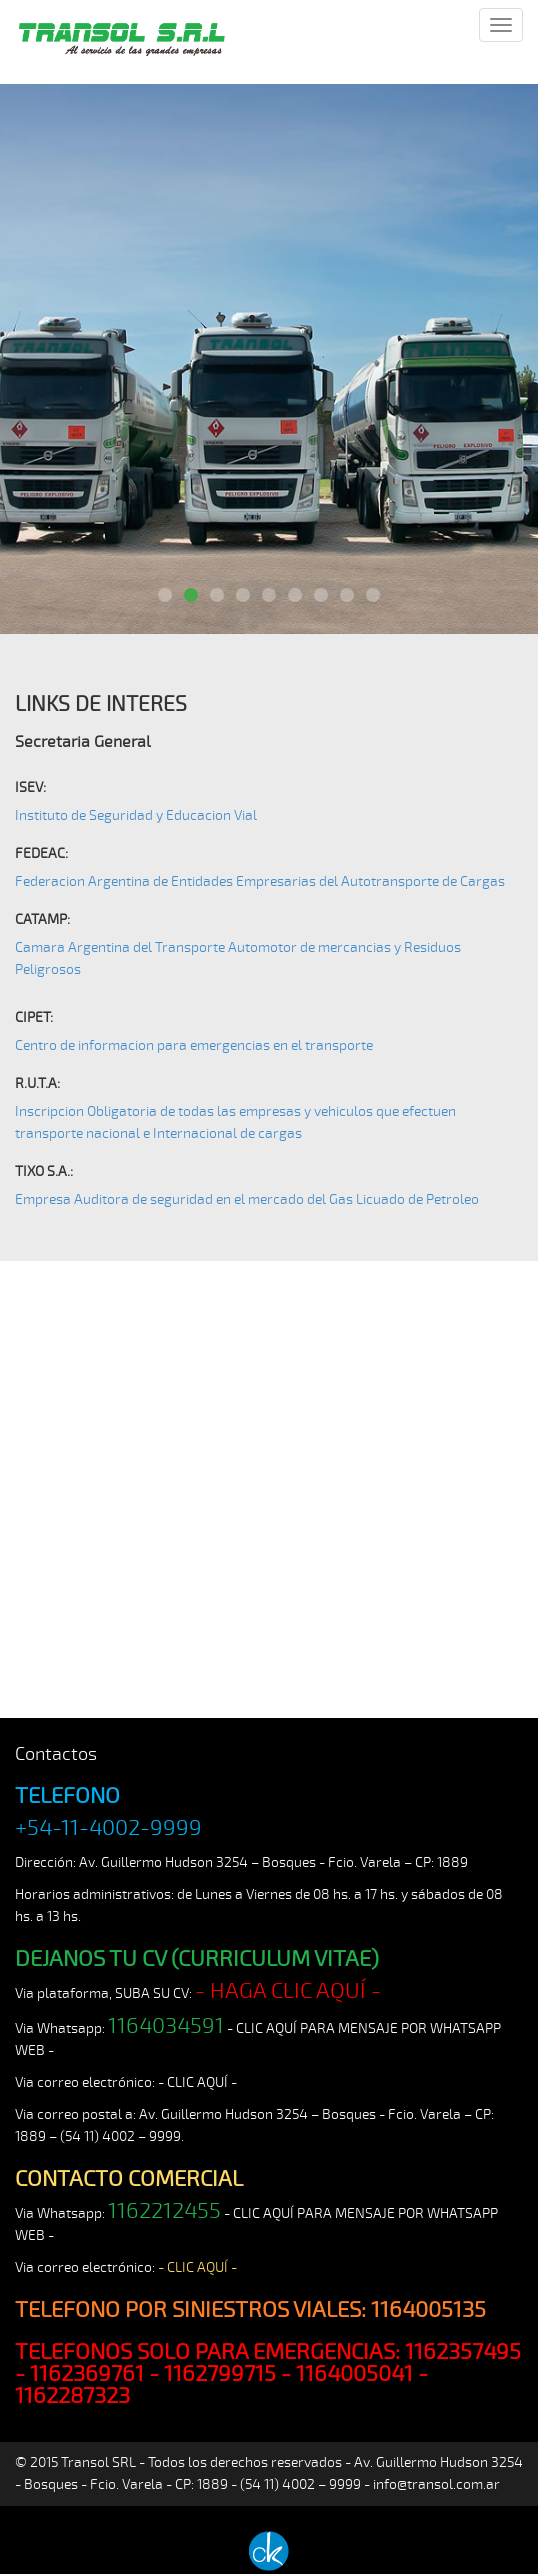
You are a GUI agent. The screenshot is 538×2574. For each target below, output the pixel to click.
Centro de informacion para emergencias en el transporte (194, 1045)
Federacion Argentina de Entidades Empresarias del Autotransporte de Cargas (260, 881)
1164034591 (166, 2026)
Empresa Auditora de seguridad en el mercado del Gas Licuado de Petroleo (247, 1199)
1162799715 (220, 2374)
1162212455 (164, 2211)
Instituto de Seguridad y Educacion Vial (136, 815)
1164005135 (428, 2310)
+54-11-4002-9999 (108, 1828)
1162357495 (463, 2352)
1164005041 (354, 2374)
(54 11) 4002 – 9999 (120, 2136)
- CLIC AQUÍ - (197, 2082)
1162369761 (87, 2374)
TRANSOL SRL (120, 46)
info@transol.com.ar (436, 2484)
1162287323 (72, 2396)
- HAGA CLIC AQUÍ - (288, 1991)
